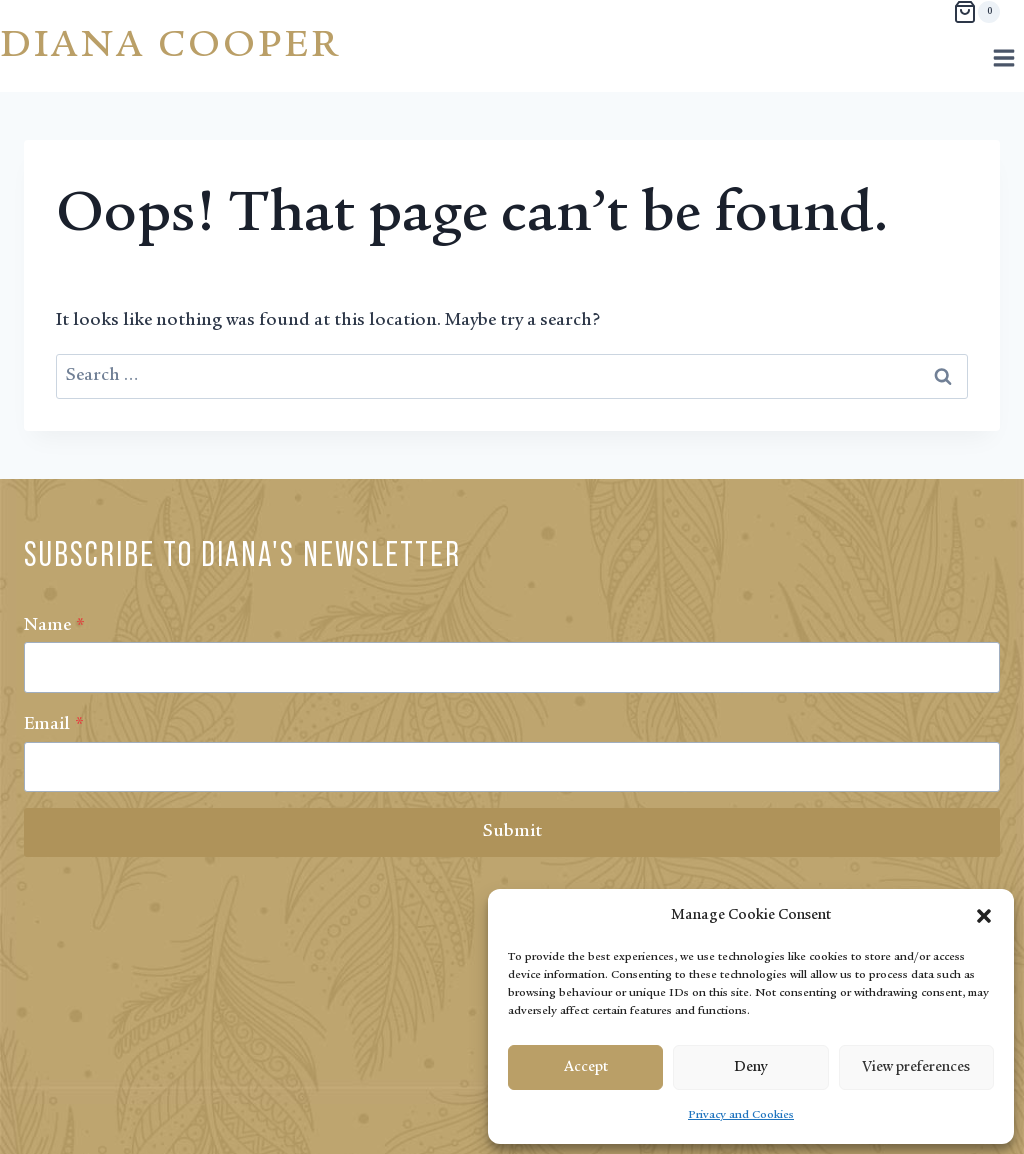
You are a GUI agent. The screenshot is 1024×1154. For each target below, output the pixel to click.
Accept (586, 1067)
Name (54, 626)
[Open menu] (1003, 57)
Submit (512, 832)
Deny (750, 1067)
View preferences (916, 1067)
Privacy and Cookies (741, 1115)
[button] (984, 916)
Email (54, 725)
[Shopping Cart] (976, 12)
